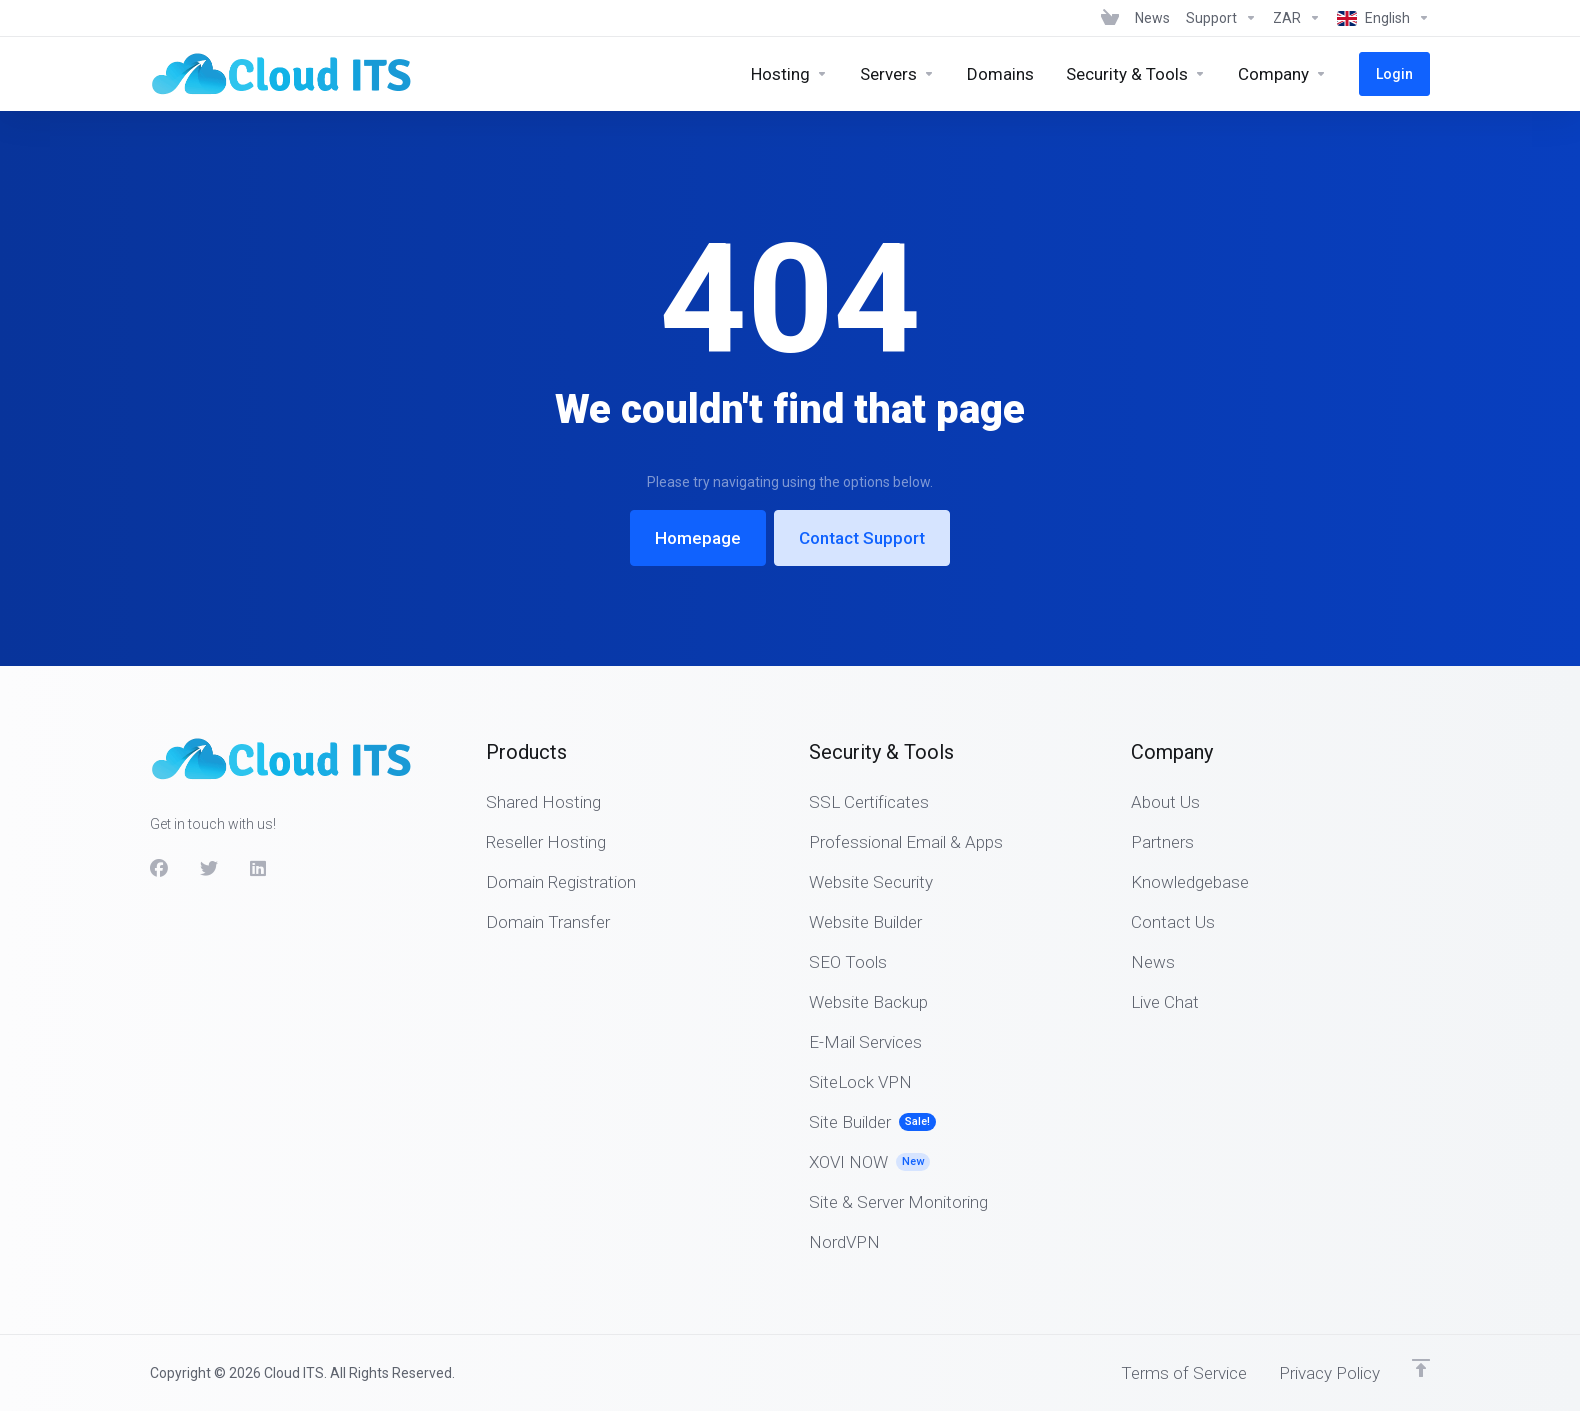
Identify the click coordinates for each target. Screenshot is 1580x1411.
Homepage (698, 538)
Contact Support (862, 538)
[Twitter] (209, 869)
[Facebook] (159, 869)
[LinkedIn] (259, 869)
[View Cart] (1110, 18)
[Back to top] (1421, 1368)
